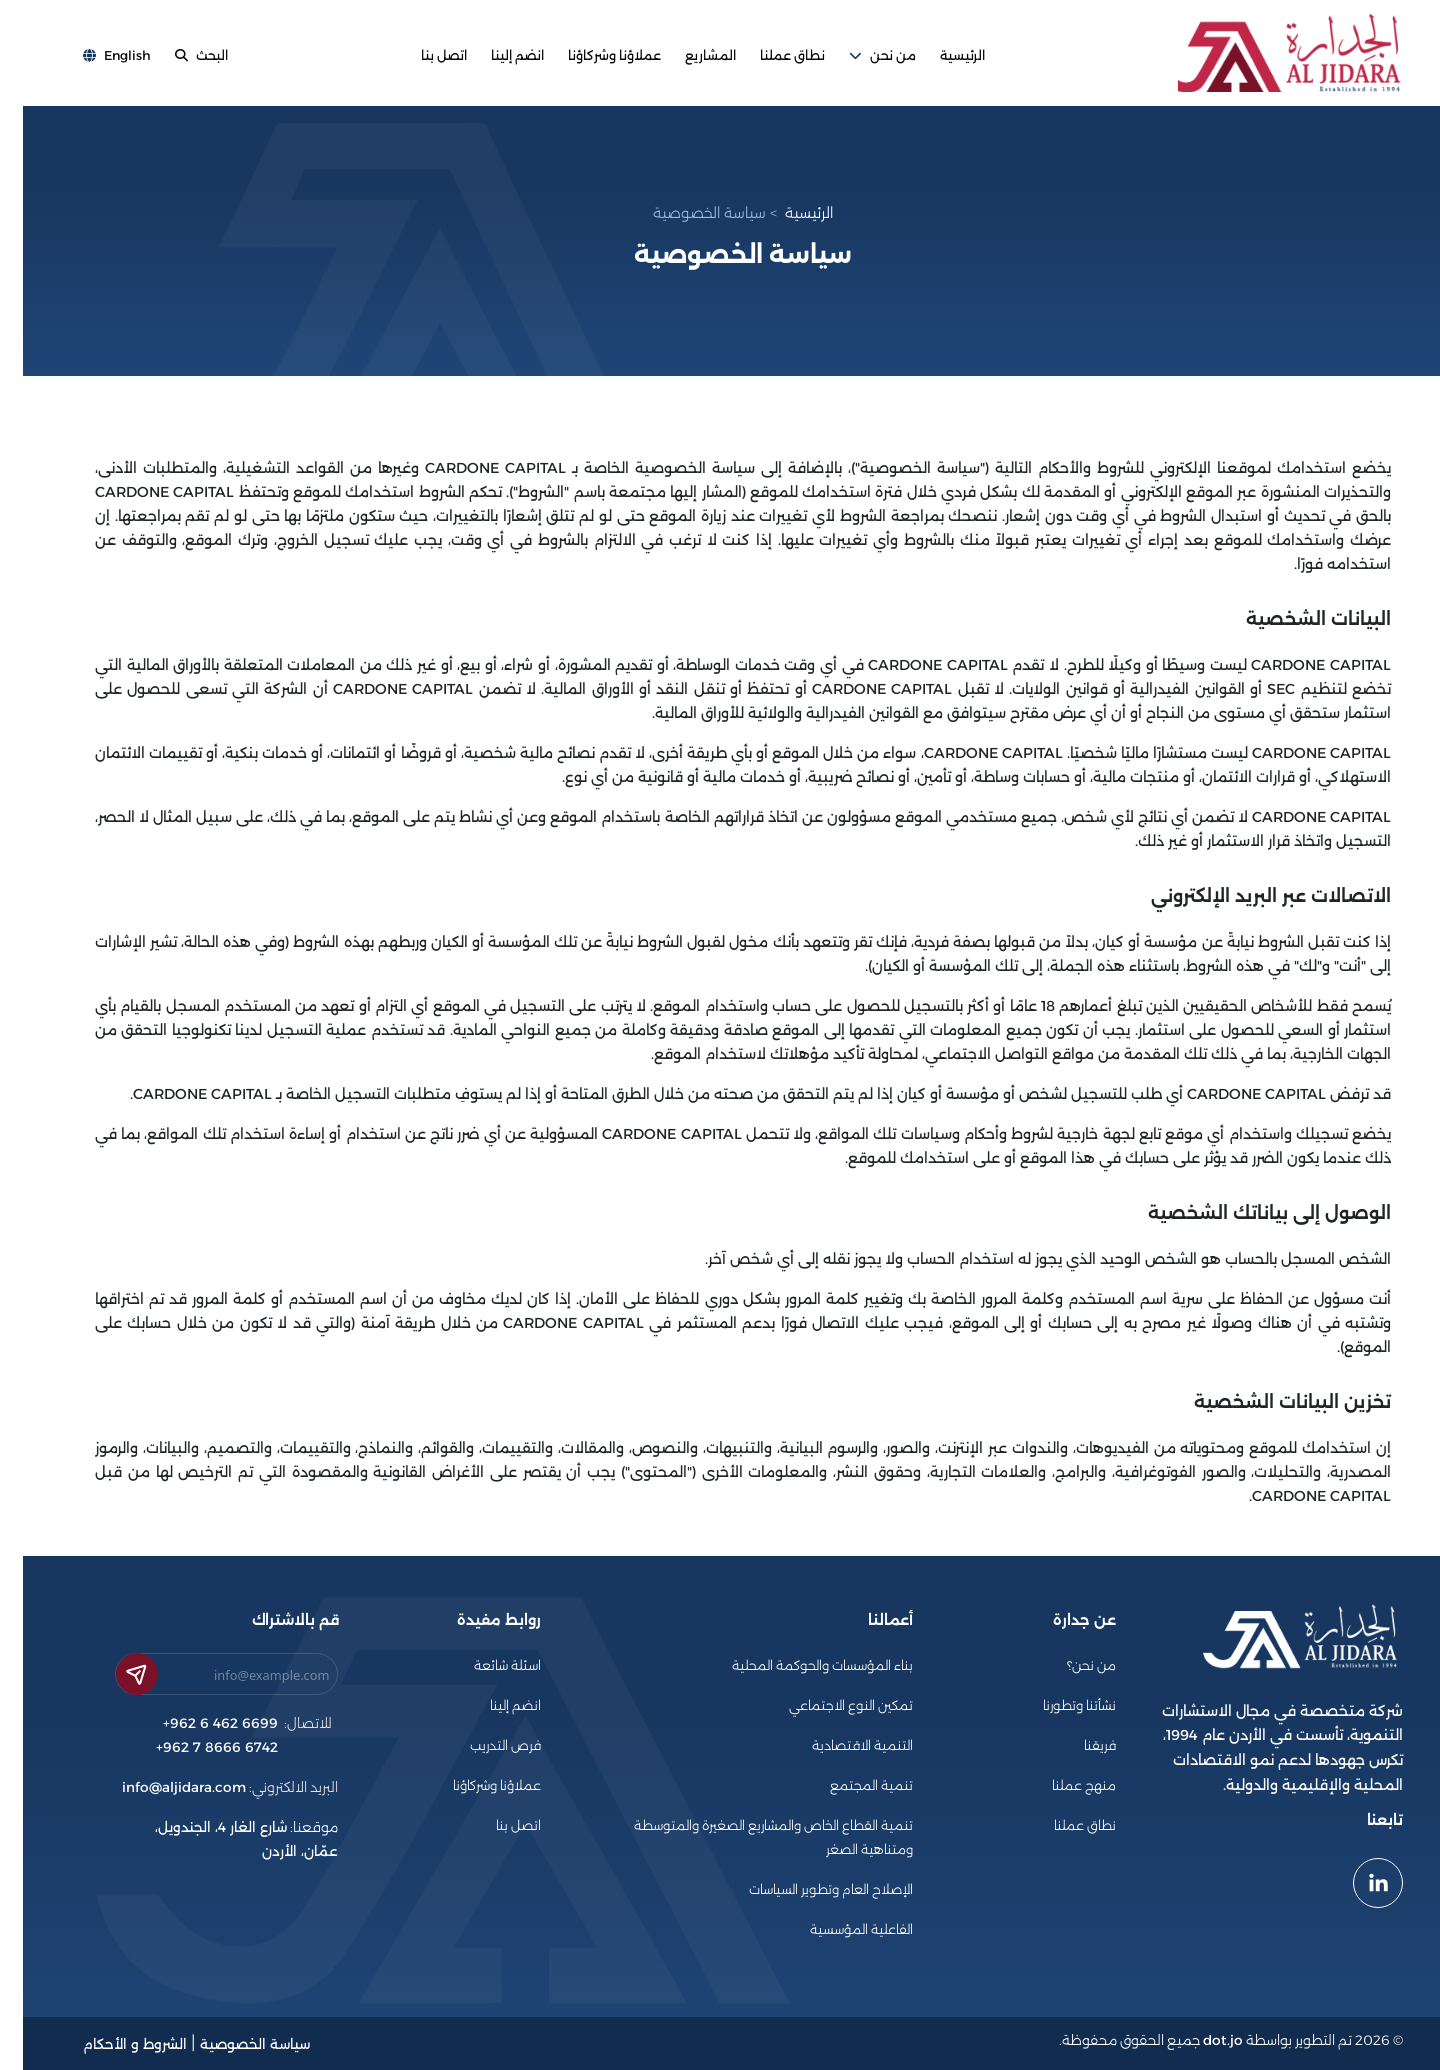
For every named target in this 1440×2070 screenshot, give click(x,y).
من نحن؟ (1068, 1665)
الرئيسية (939, 56)
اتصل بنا (421, 56)
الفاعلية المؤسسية (838, 1929)
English (94, 56)
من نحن (859, 56)
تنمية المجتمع (848, 1785)
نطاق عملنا (769, 56)
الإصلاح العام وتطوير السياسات (808, 1889)
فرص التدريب (482, 1745)
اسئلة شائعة (484, 1665)
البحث (178, 56)
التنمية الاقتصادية (839, 1745)
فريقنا (1077, 1745)
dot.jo (1200, 2040)
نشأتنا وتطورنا (1056, 1705)
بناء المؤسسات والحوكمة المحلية (799, 1665)
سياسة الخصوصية (686, 213)
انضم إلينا (494, 56)
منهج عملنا (1061, 1785)
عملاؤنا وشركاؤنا (591, 56)
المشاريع (687, 56)
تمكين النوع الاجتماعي (828, 1705)
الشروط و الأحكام (112, 2044)
